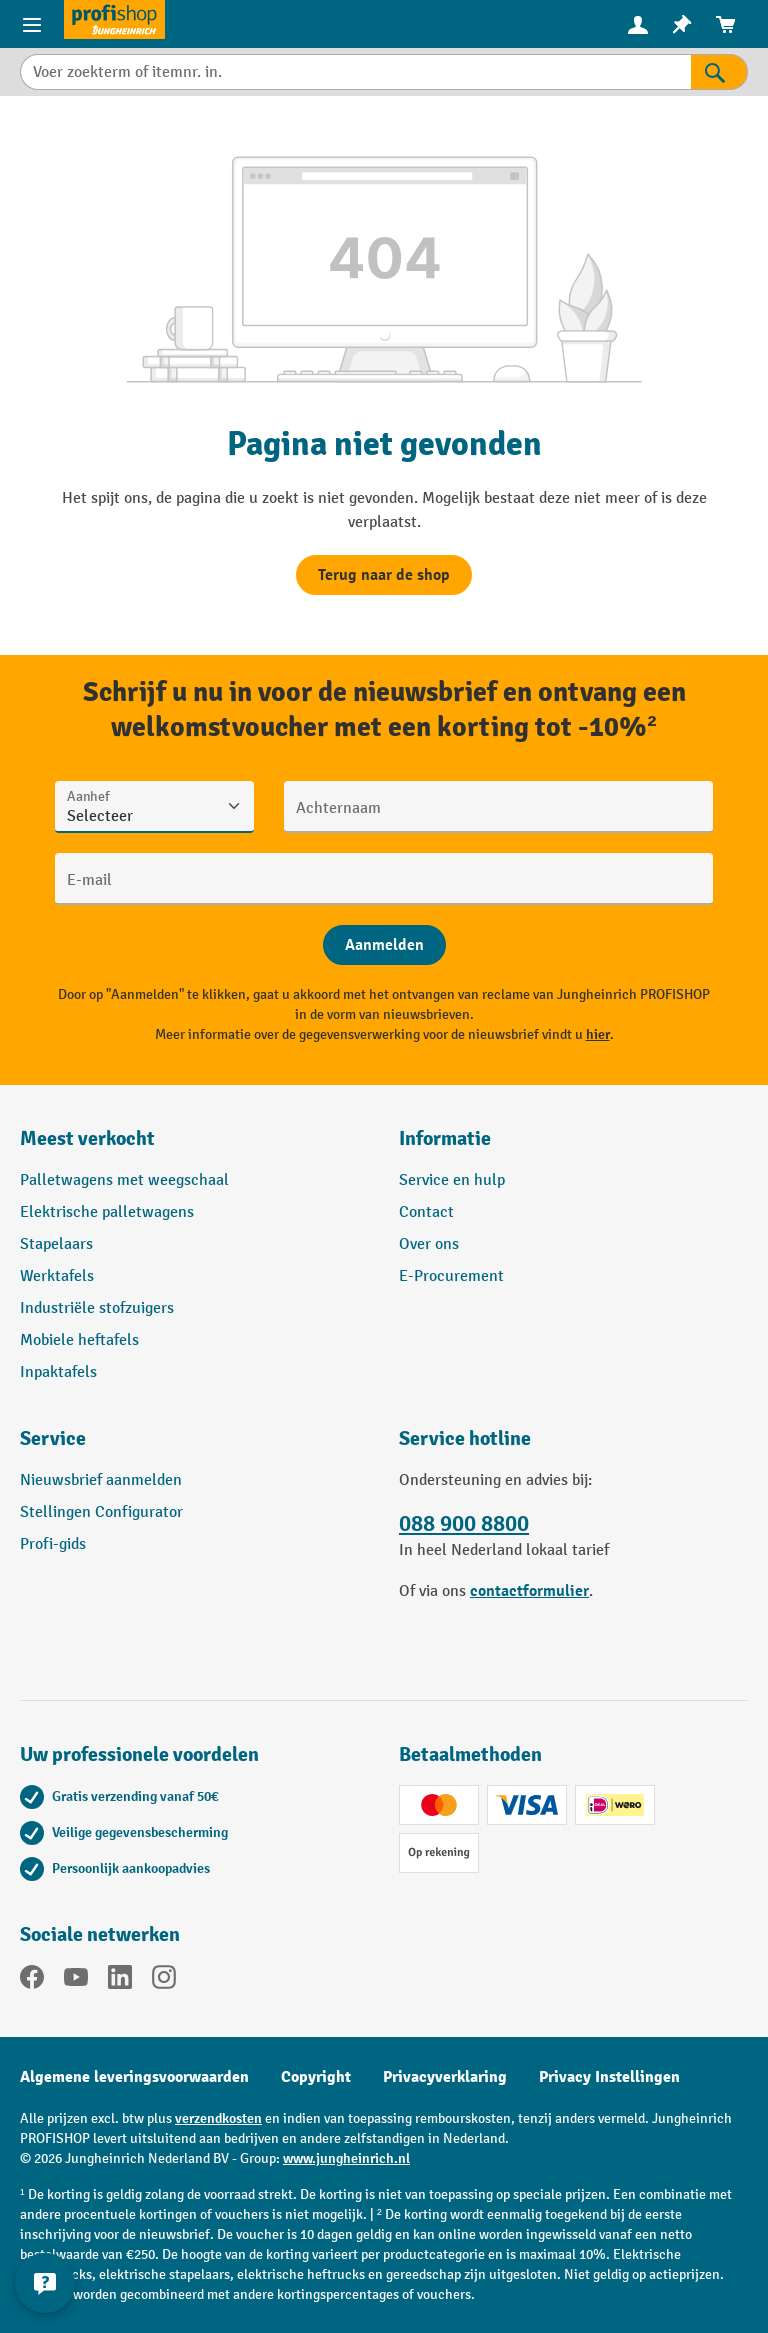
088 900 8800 (464, 1524)
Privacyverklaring (445, 2077)
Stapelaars (56, 1244)
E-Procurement (451, 1276)
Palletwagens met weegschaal (124, 1180)
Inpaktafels (58, 1372)
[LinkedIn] (120, 1981)
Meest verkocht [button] (87, 1138)
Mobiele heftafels (79, 1340)
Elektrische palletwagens (107, 1212)
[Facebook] (32, 1981)
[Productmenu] (32, 24)
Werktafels (57, 1276)
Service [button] (53, 1438)
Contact (426, 1212)
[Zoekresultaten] (719, 72)
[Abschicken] (384, 945)
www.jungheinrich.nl (346, 2158)
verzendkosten (218, 2118)
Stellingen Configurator (101, 1512)
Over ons (429, 1244)
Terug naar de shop (384, 575)
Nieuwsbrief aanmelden (101, 1480)
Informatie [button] (445, 1138)
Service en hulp (452, 1180)
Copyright (316, 2077)
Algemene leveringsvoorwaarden (134, 2077)
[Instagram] (164, 1981)
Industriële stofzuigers (97, 1308)
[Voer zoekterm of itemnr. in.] (355, 72)
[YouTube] (76, 1981)
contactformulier (529, 1591)
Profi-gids (53, 1544)
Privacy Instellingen (609, 2077)
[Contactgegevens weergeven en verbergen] (45, 2283)
